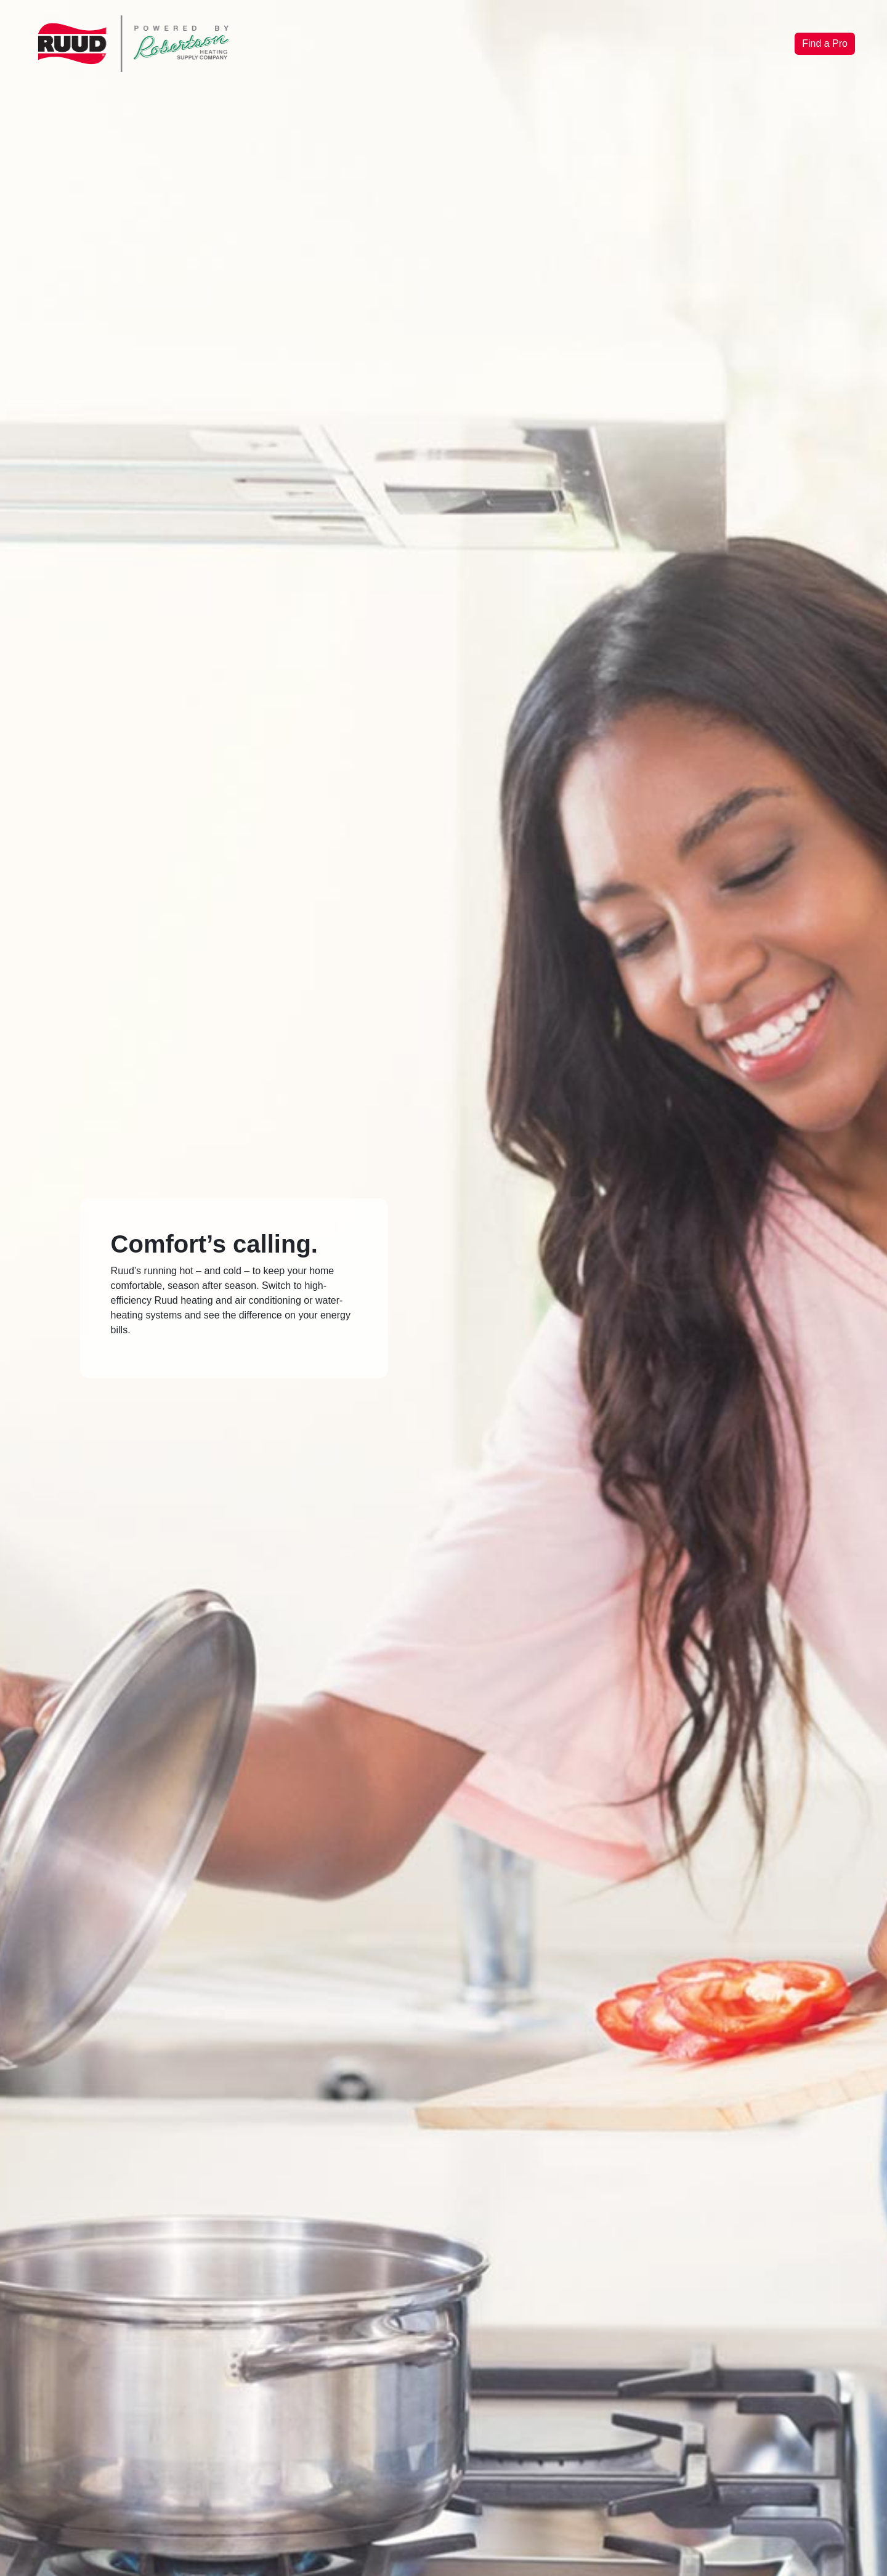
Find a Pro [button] (825, 43)
